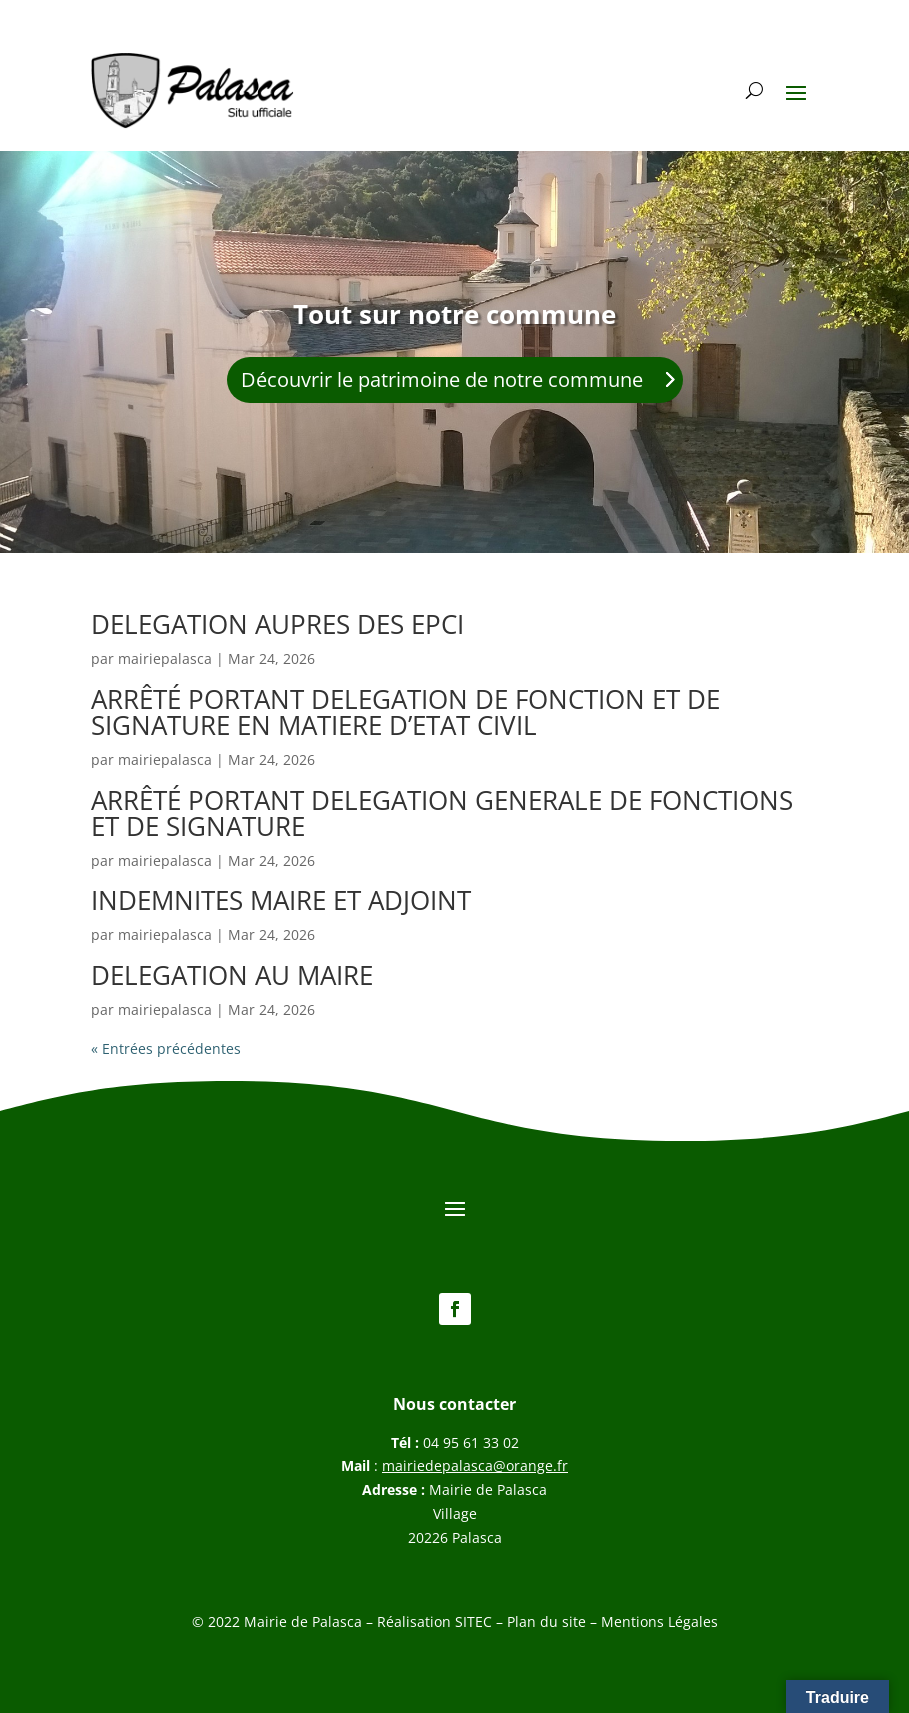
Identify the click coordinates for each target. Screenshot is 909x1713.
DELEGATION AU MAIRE (232, 975)
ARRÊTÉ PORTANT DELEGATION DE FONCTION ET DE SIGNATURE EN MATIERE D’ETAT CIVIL (405, 712)
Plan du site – (554, 1621)
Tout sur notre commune (454, 314)
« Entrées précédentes (166, 1048)
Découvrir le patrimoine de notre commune (442, 379)
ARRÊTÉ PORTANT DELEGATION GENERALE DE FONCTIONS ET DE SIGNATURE (442, 813)
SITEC (473, 1621)
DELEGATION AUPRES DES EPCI (277, 624)
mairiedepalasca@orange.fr (475, 1465)
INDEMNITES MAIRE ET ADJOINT (281, 900)
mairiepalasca (165, 658)
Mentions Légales (659, 1621)
